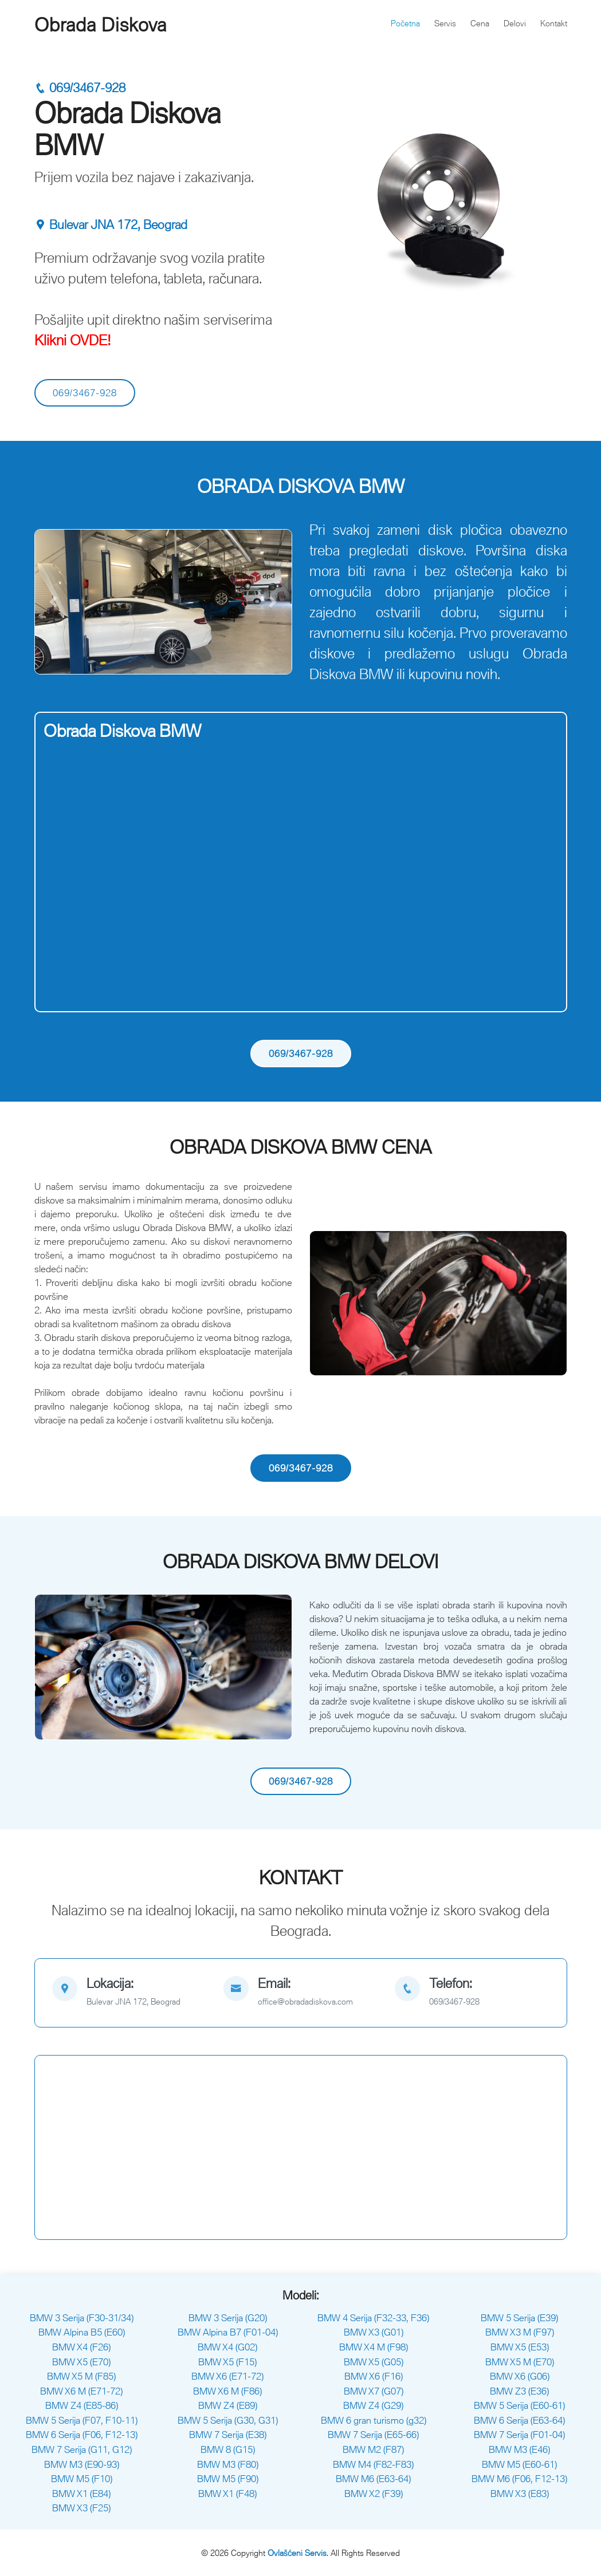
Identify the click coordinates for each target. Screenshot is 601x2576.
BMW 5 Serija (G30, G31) (228, 2420)
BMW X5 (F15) (227, 2362)
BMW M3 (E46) (519, 2449)
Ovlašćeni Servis (297, 2553)
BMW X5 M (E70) (519, 2362)
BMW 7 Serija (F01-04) (519, 2434)
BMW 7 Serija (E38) (227, 2434)
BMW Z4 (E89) (227, 2405)
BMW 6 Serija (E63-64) (519, 2420)
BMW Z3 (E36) (519, 2391)
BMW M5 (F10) (81, 2478)
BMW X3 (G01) (373, 2332)
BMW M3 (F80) (227, 2464)
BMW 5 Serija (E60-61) (519, 2405)
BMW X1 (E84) (81, 2493)
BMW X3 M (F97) (519, 2332)
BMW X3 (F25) (81, 2508)
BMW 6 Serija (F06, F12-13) (82, 2434)
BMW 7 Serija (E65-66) (373, 2434)
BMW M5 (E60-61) (519, 2464)
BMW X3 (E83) (519, 2493)
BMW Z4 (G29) (373, 2405)
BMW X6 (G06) (519, 2376)
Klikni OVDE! (72, 340)
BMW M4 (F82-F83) (373, 2464)
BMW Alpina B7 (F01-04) (228, 2332)
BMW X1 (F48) (227, 2493)
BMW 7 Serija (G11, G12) (82, 2449)
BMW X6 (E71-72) (227, 2376)
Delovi (515, 23)
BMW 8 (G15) (228, 2449)
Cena (479, 23)
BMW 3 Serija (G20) (227, 2317)
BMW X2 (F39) (373, 2493)
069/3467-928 (79, 88)
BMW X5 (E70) (81, 2362)
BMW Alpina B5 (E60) (81, 2332)
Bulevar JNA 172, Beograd (110, 225)
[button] (53, 601)
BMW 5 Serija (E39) (519, 2317)
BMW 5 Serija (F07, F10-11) (82, 2420)
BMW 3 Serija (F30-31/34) (81, 2317)
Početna (405, 23)
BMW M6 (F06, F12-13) (519, 2478)
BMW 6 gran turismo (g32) (373, 2420)
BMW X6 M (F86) (227, 2391)
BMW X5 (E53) (519, 2347)
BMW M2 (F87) (373, 2449)
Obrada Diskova (100, 24)
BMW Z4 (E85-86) (81, 2405)
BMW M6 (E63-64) (373, 2478)
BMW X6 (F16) (373, 2376)
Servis (445, 23)
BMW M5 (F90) (227, 2478)
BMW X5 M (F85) (81, 2376)
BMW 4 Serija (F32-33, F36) (373, 2317)
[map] (129, 1993)
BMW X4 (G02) (227, 2347)
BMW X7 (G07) (373, 2391)
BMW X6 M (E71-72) (81, 2391)
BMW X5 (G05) (373, 2362)
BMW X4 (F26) (81, 2347)
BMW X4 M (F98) (373, 2347)
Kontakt (553, 23)
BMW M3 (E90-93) (81, 2464)
